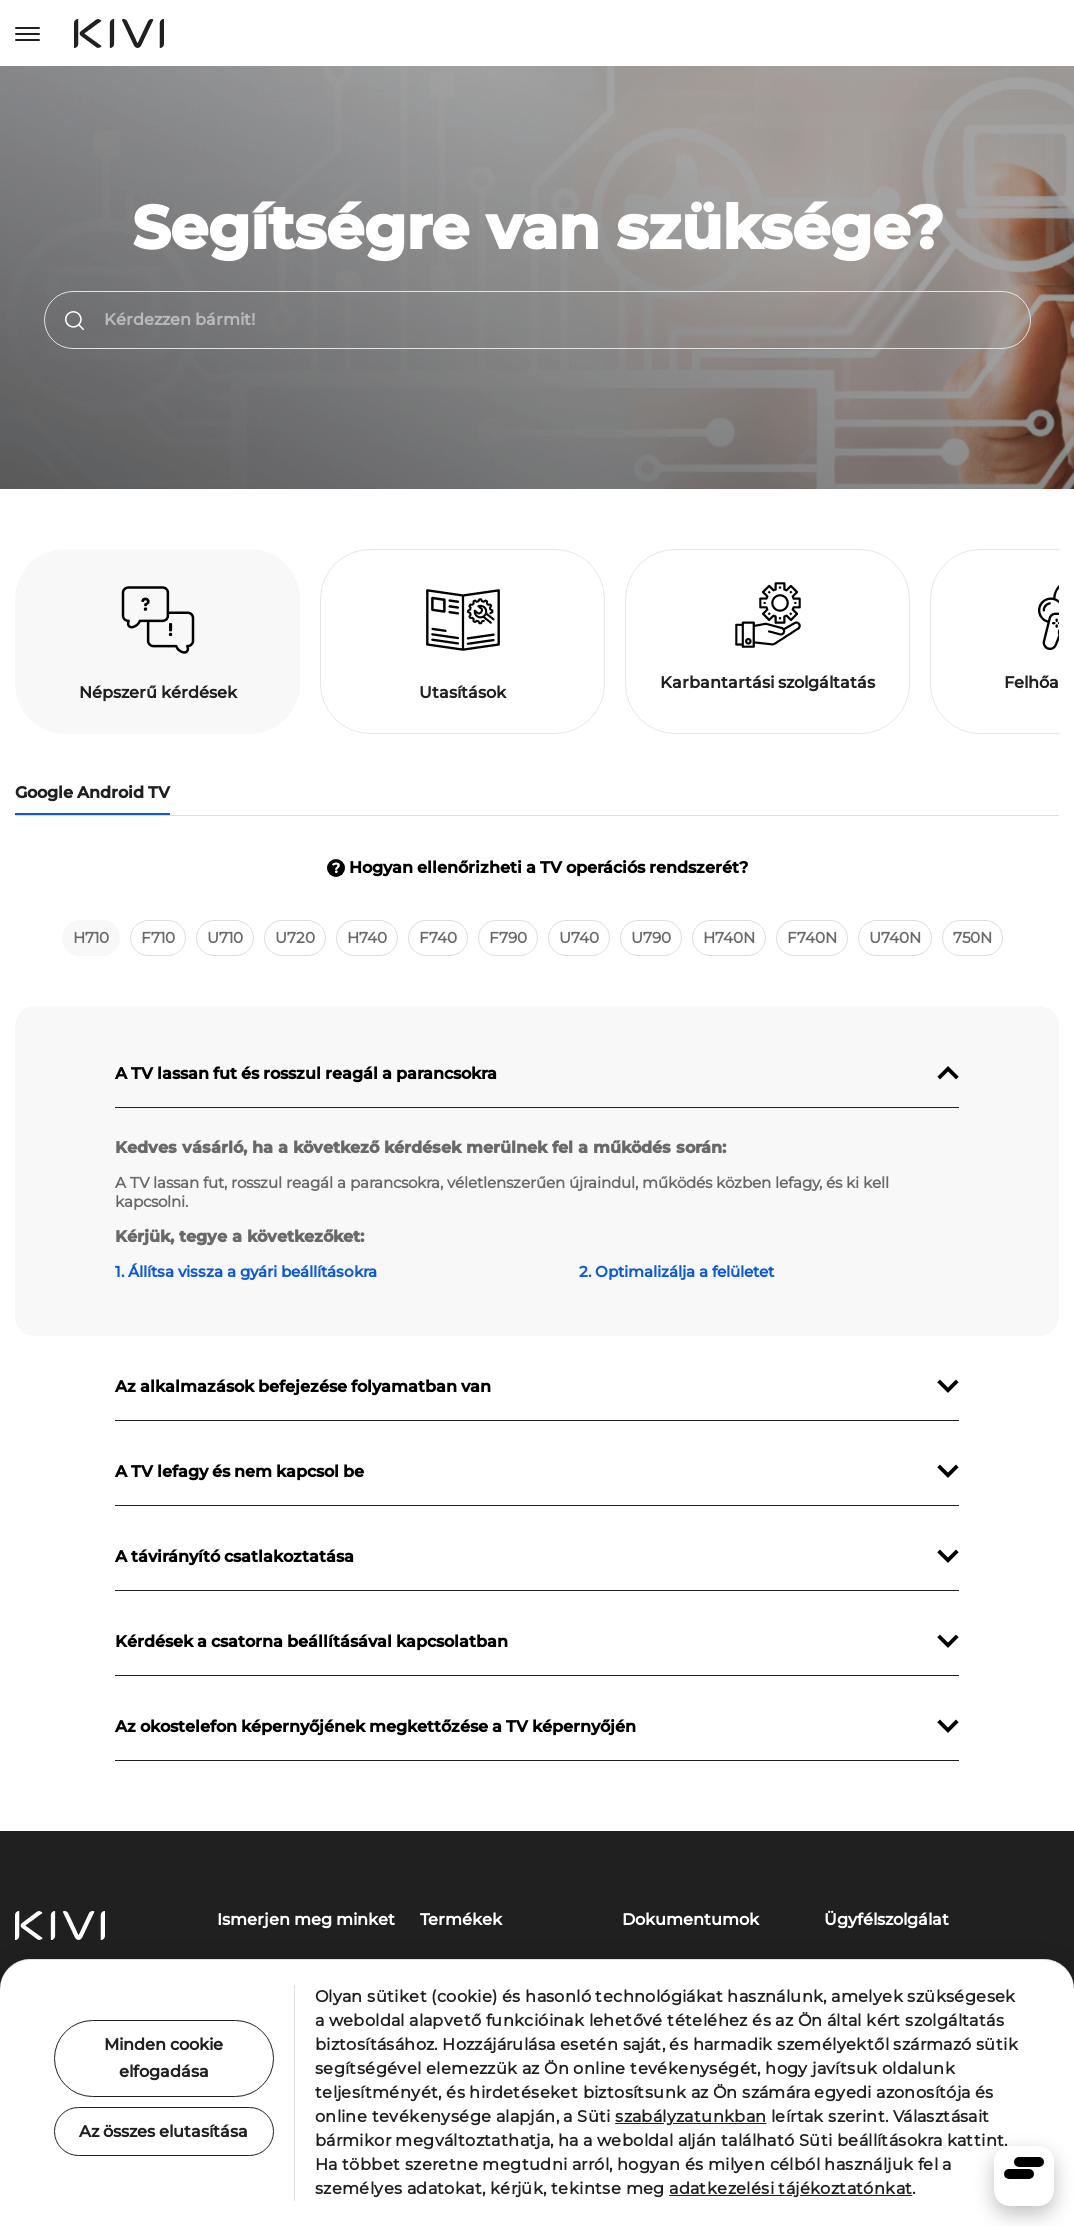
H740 (367, 937)
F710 (158, 937)
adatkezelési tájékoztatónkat (790, 2188)
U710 (225, 937)
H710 (91, 937)
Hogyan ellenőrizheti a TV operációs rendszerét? (537, 867)
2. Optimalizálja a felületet (676, 1271)
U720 (295, 937)
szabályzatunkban (690, 2116)
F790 (508, 937)
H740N (729, 937)
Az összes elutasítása (163, 2131)
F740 (438, 937)
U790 (651, 937)
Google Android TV (92, 792)
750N (972, 937)
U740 (579, 937)
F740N (812, 937)
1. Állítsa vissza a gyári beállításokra (246, 1271)
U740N (895, 937)
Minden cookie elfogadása (163, 2058)
